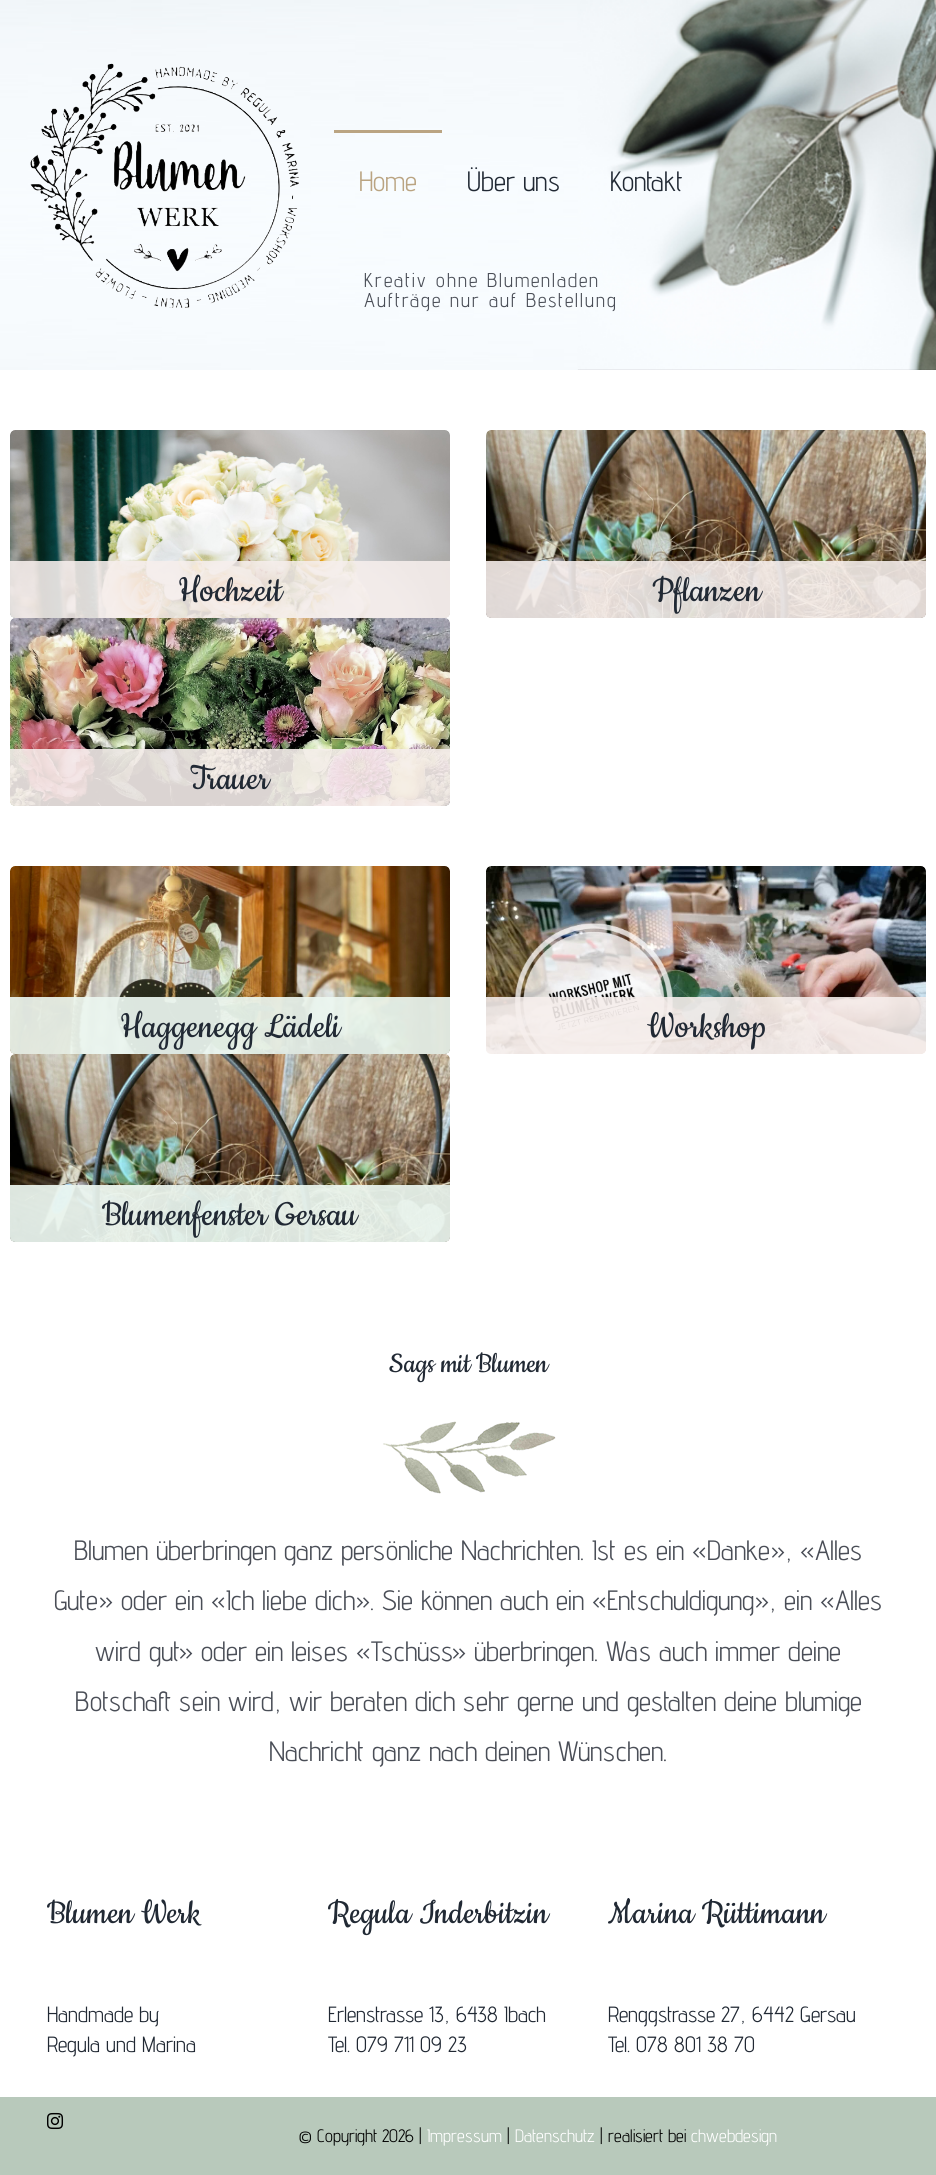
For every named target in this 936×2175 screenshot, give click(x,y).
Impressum (464, 2135)
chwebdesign (734, 2135)
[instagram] (55, 2121)
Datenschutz (555, 2135)
